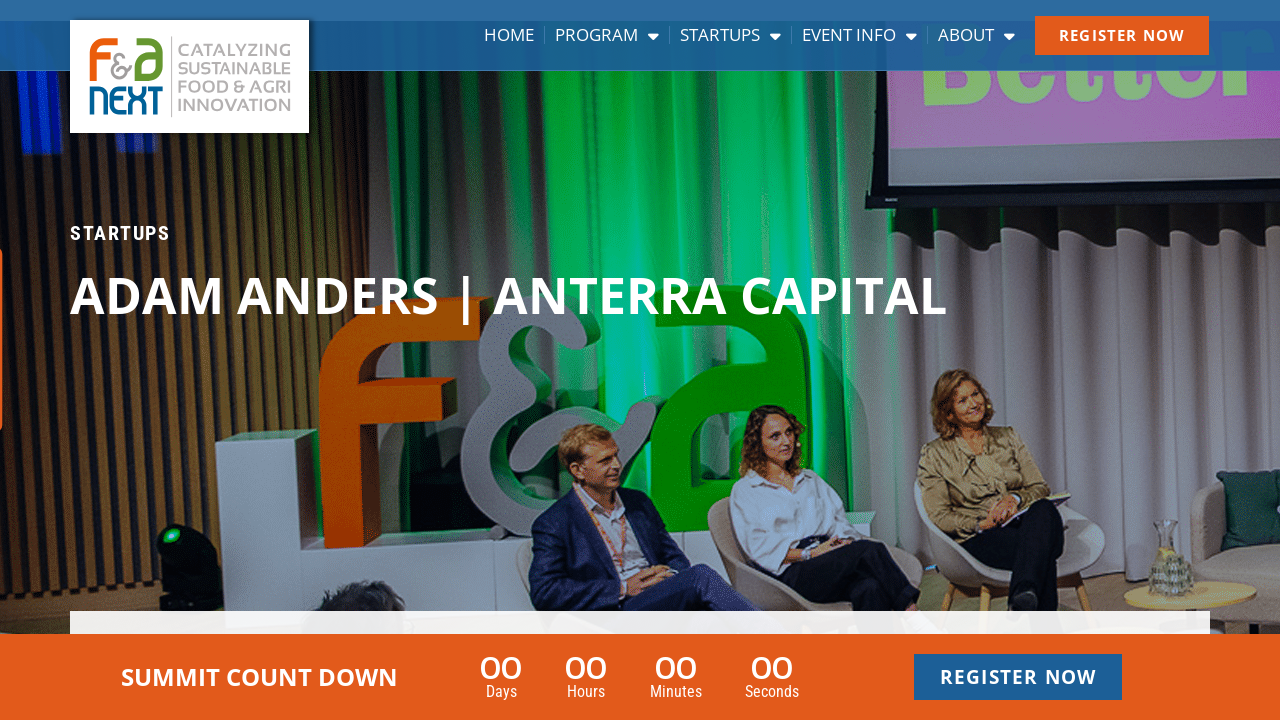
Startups (730, 35)
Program (607, 35)
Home (509, 35)
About (976, 35)
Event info (859, 35)
